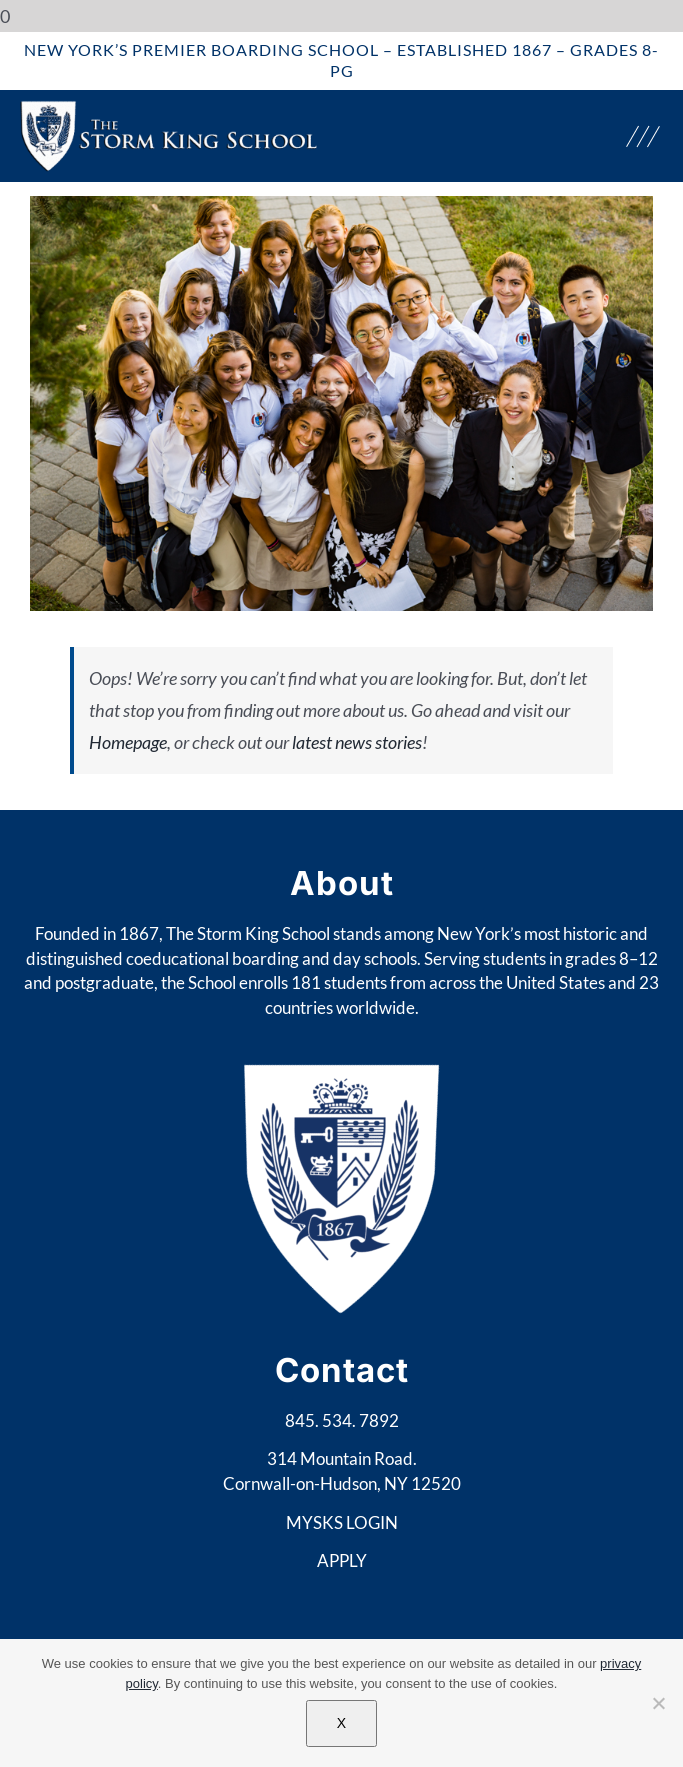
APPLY (342, 1560)
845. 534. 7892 (342, 1420)
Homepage (128, 742)
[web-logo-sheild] (170, 109)
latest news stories (357, 742)
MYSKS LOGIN (342, 1522)
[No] (658, 1703)
